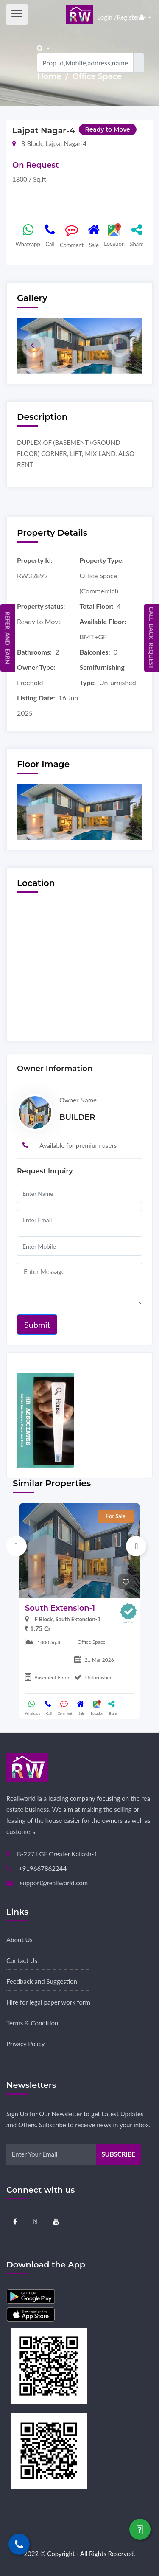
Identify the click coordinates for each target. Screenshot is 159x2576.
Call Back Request (151, 638)
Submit (37, 1324)
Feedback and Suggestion (41, 1981)
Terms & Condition (32, 2023)
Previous (16, 1546)
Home (50, 76)
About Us (19, 1939)
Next (136, 1546)
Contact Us (21, 1960)
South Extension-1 (60, 1608)
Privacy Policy (25, 2043)
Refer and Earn (7, 638)
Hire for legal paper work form (48, 2002)
